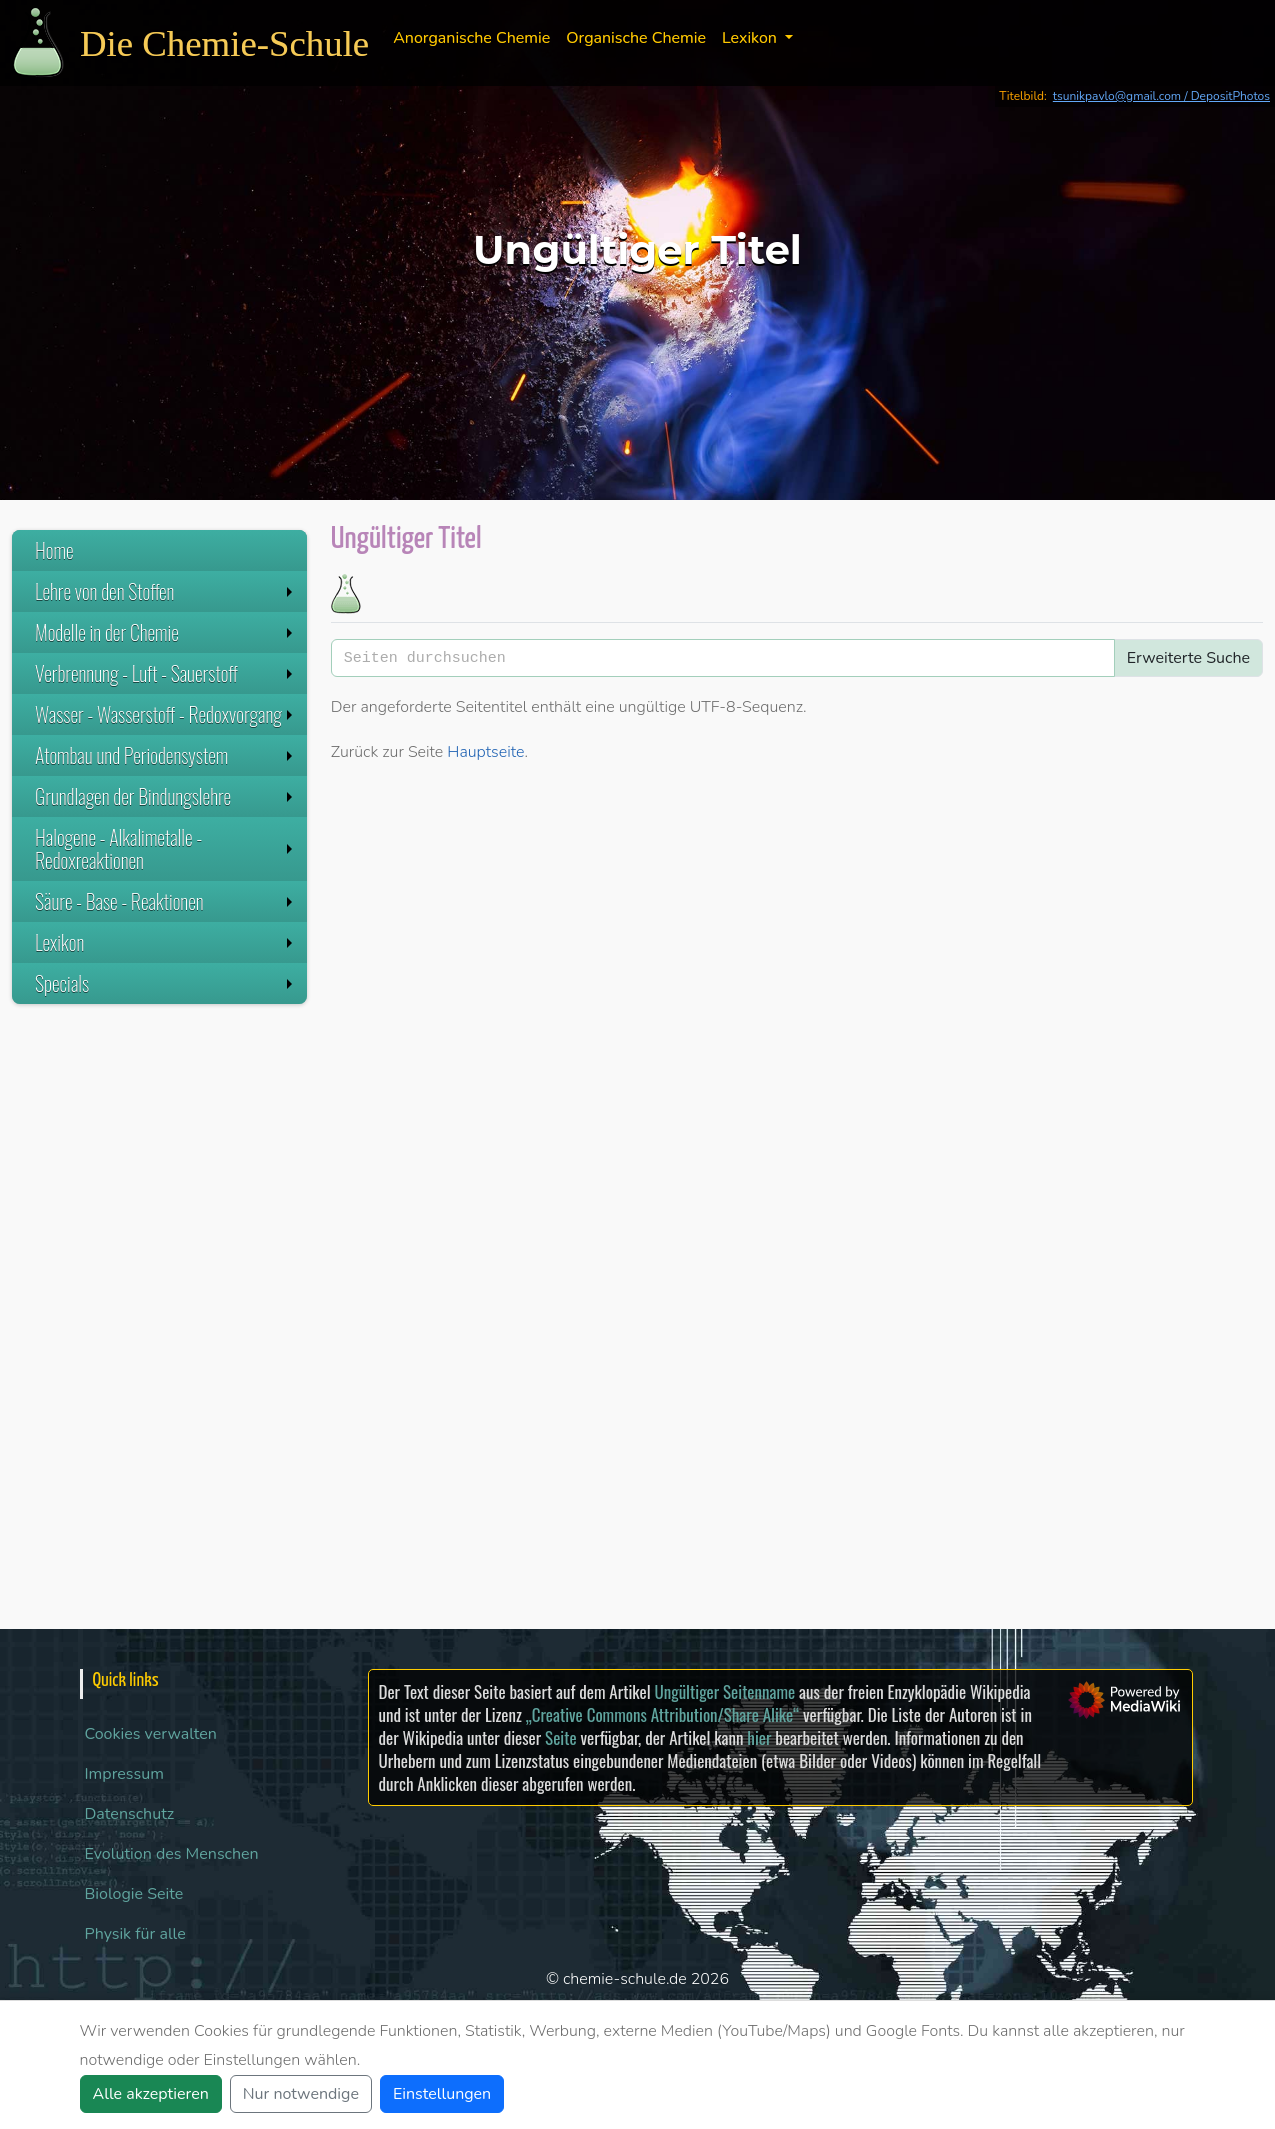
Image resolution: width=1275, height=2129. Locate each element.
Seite (560, 1737)
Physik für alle (135, 1934)
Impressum (124, 1774)
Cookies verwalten (151, 1734)
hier (759, 1737)
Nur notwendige (301, 2094)
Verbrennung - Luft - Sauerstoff (166, 673)
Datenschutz (130, 1814)
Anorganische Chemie (471, 38)
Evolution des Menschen (172, 1854)
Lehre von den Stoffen (166, 591)
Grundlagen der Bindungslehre (166, 796)
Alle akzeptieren (151, 2094)
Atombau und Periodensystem (166, 755)
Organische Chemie (636, 38)
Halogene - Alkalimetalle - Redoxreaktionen (166, 848)
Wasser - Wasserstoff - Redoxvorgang (166, 714)
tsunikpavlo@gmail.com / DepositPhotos (1161, 96)
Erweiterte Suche (1188, 658)
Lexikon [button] (751, 38)
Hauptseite (485, 752)
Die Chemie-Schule (224, 43)
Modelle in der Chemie (166, 632)
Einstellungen (442, 2094)
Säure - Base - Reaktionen (166, 901)
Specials (166, 983)
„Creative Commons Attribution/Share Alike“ (662, 1714)
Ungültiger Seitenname (724, 1691)
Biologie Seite (134, 1894)
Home (54, 550)
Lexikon (166, 942)
